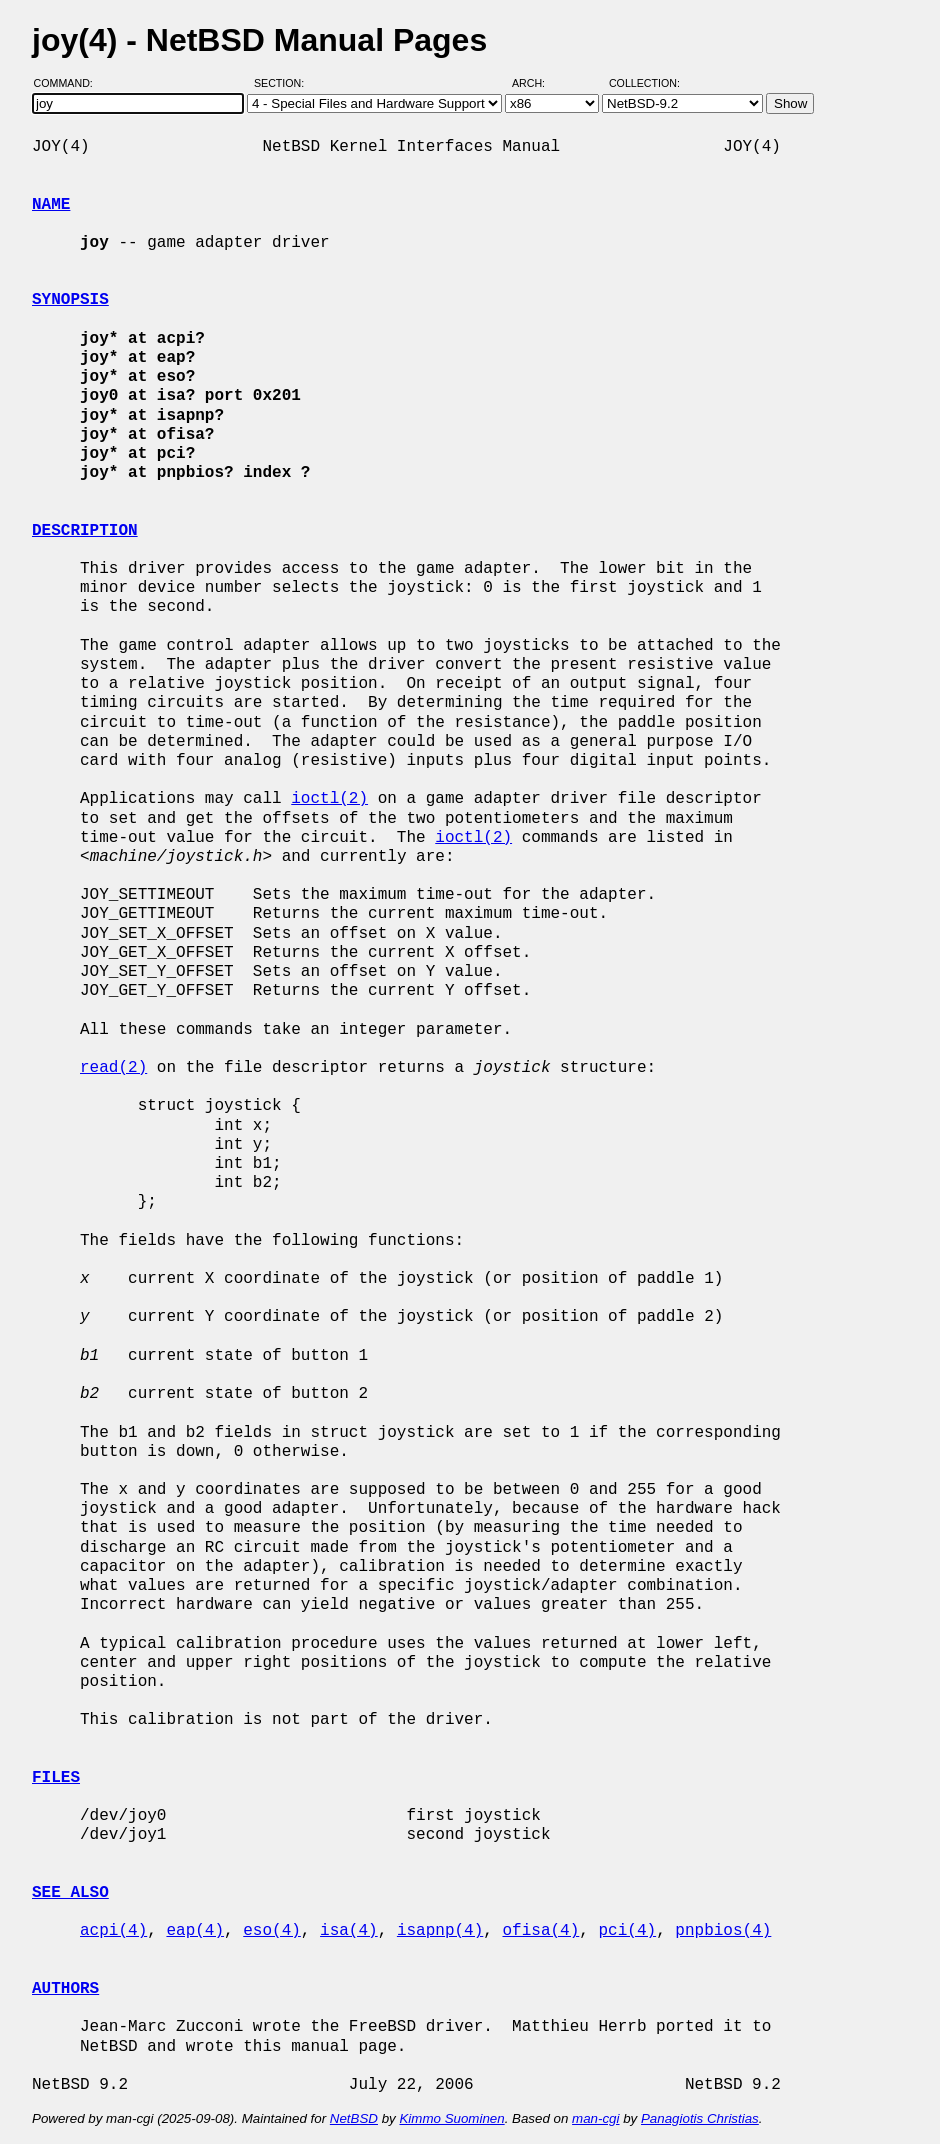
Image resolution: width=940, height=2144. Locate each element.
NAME (51, 205)
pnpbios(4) (723, 1931)
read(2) (113, 1068)
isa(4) (349, 1931)
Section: (283, 83)
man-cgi (595, 2118)
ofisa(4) (540, 1931)
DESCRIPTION (85, 531)
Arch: (537, 83)
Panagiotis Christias (700, 2118)
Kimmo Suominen (451, 2118)
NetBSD (354, 2118)
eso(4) (272, 1931)
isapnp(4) (440, 1931)
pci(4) (627, 1931)
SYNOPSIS (70, 300)
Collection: (644, 83)
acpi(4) (113, 1931)
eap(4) (195, 1931)
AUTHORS (65, 1989)
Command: (69, 83)
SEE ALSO (70, 1893)
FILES (56, 1778)
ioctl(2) (329, 799)
